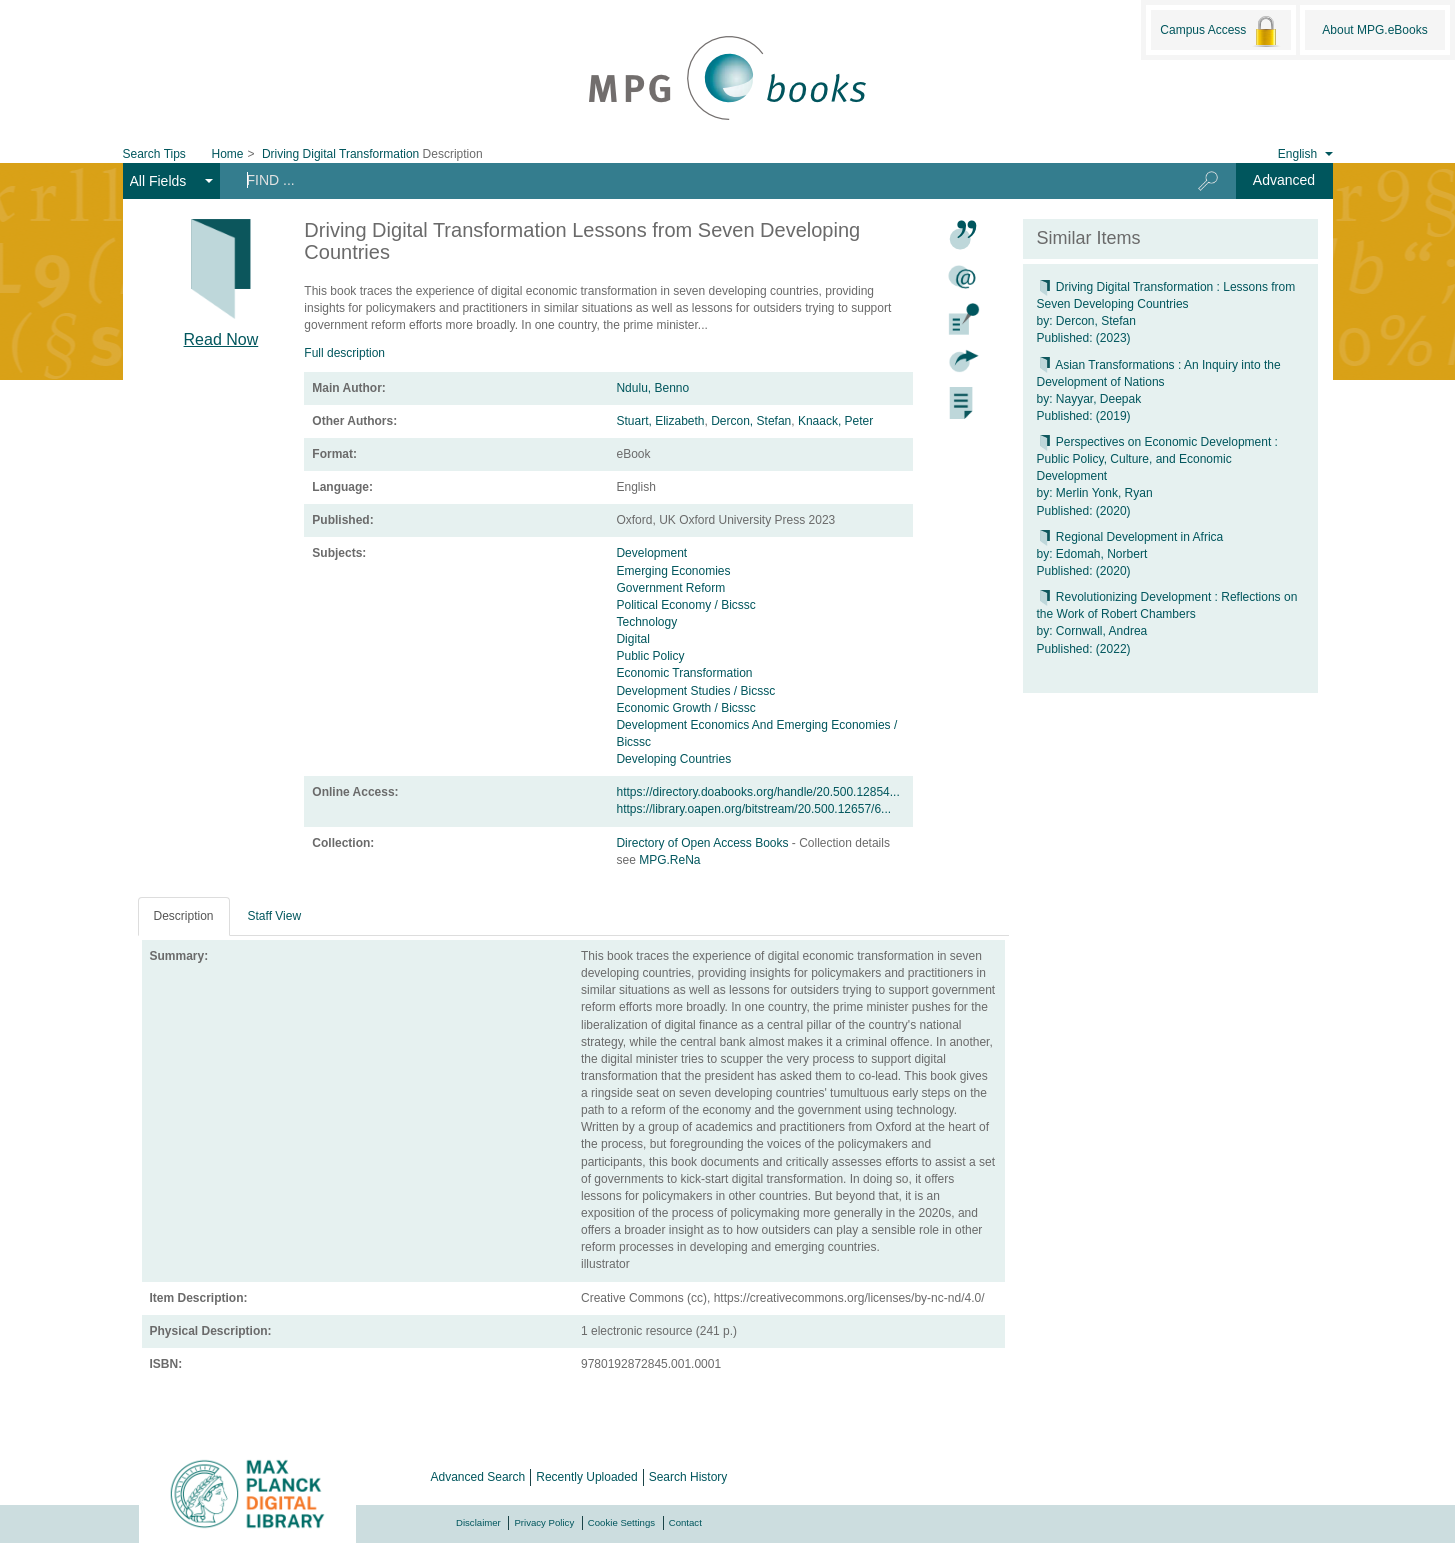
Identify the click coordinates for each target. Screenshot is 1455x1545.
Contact (685, 1522)
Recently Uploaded (586, 1477)
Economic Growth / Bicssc (685, 708)
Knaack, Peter (835, 421)
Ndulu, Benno (652, 388)
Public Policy (650, 656)
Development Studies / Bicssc (695, 691)
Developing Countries (673, 759)
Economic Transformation (684, 673)
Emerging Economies (673, 571)
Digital (632, 639)
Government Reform (670, 588)
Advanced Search (478, 1477)
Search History (688, 1477)
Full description (344, 353)
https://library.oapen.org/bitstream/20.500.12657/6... (753, 809)
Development (651, 553)
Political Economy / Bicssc (685, 605)
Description (184, 916)
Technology (646, 622)
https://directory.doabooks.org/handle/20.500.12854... (757, 792)
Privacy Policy (544, 1522)
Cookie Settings (621, 1522)
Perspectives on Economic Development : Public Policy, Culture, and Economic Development (1157, 459)
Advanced (1284, 180)
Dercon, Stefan (751, 421)
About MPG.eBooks (1374, 30)
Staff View (275, 916)
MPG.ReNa (669, 860)
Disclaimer (478, 1522)
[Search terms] (692, 180)
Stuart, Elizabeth (660, 421)
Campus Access (1220, 31)
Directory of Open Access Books (703, 843)
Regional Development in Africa (1130, 537)
